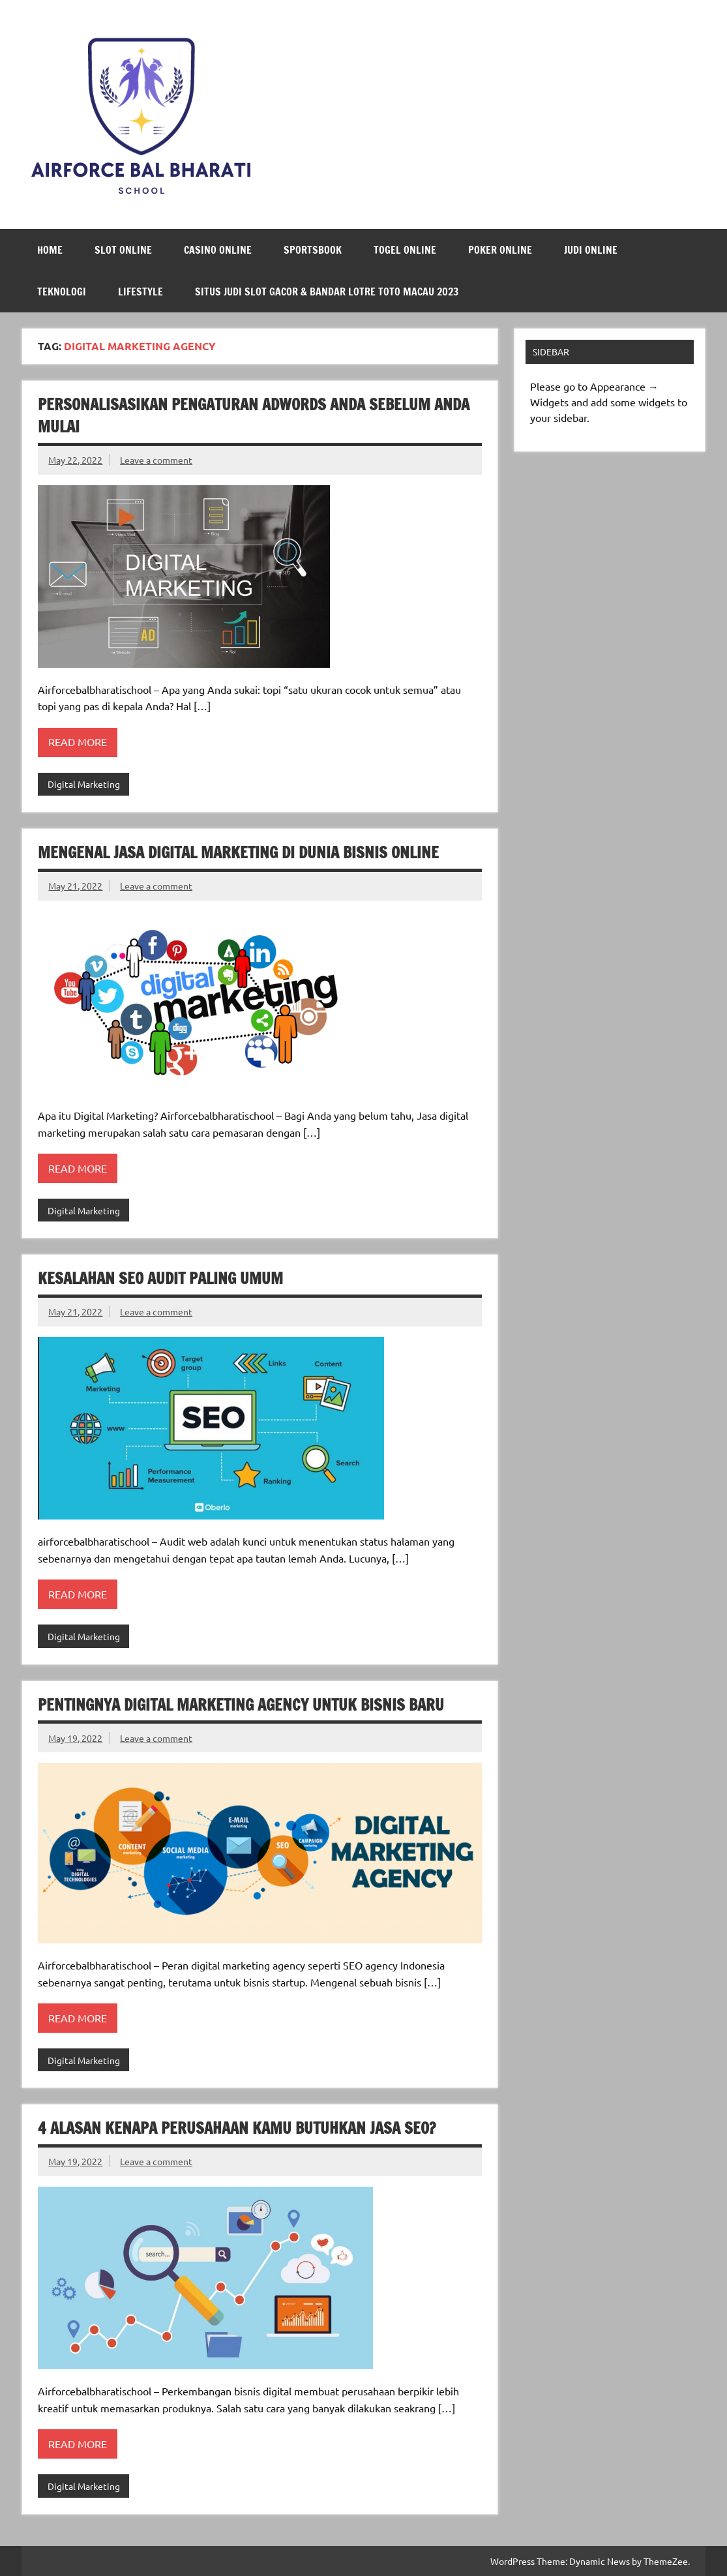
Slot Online (123, 250)
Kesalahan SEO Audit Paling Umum (160, 1278)
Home (50, 250)
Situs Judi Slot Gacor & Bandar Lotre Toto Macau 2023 (326, 291)
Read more (77, 741)
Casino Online (218, 250)
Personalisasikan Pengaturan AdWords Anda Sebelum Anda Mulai (253, 415)
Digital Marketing (84, 784)
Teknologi (61, 291)
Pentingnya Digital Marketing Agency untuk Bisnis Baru (241, 1705)
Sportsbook (313, 250)
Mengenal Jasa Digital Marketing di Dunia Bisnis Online (238, 852)
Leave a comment (156, 460)
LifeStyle (140, 291)
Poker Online (500, 250)
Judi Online (590, 250)
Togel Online (405, 250)
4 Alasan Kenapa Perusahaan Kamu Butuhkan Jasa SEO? (237, 2128)
